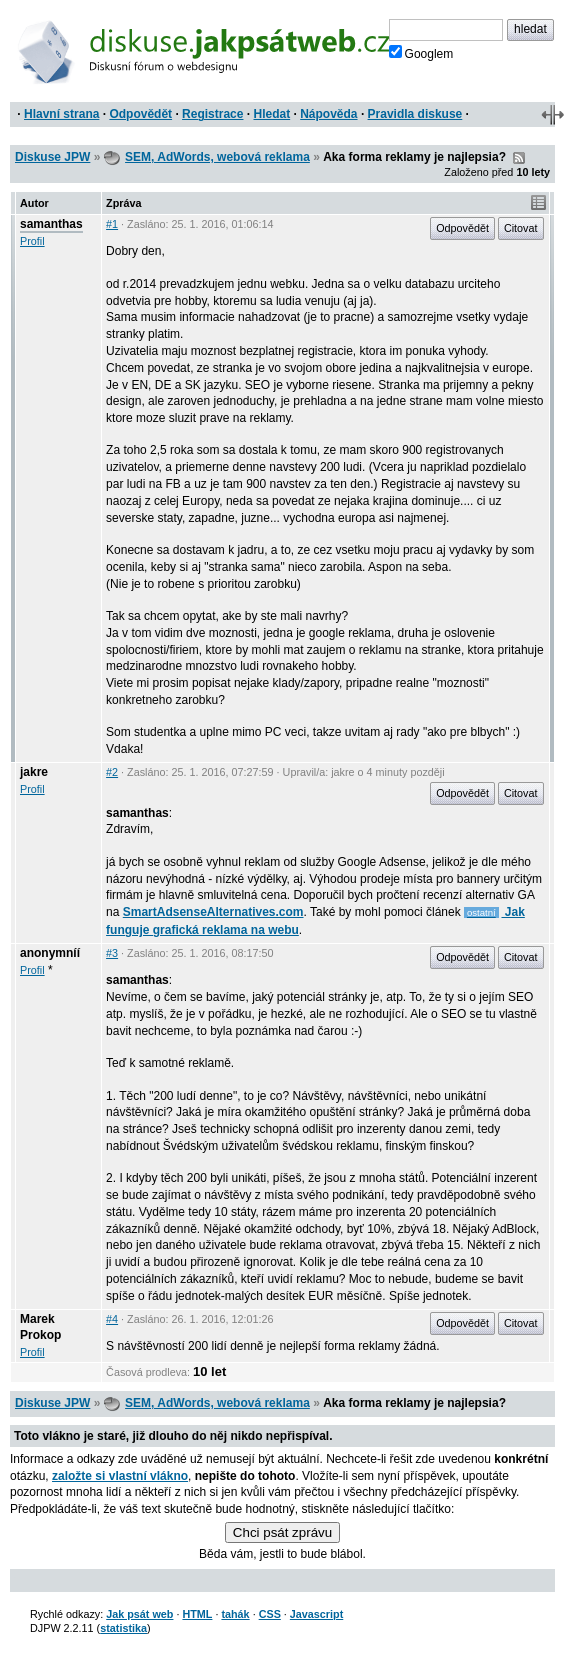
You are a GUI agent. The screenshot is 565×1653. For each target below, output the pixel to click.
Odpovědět (140, 114)
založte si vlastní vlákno (120, 1476)
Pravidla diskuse (415, 114)
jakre (34, 772)
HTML (197, 1614)
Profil (32, 241)
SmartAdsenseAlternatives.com (213, 912)
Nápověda (328, 114)
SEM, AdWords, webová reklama (217, 157)
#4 (112, 1319)
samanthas (51, 224)
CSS (270, 1614)
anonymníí (50, 953)
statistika (123, 1628)
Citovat (521, 228)
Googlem (421, 53)
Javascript (316, 1614)
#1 (112, 224)
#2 (112, 772)
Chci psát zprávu (282, 1532)
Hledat (271, 114)
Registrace (212, 114)
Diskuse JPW (52, 157)
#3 (112, 953)
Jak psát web (139, 1614)
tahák (235, 1614)
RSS (519, 158)
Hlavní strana (61, 114)
